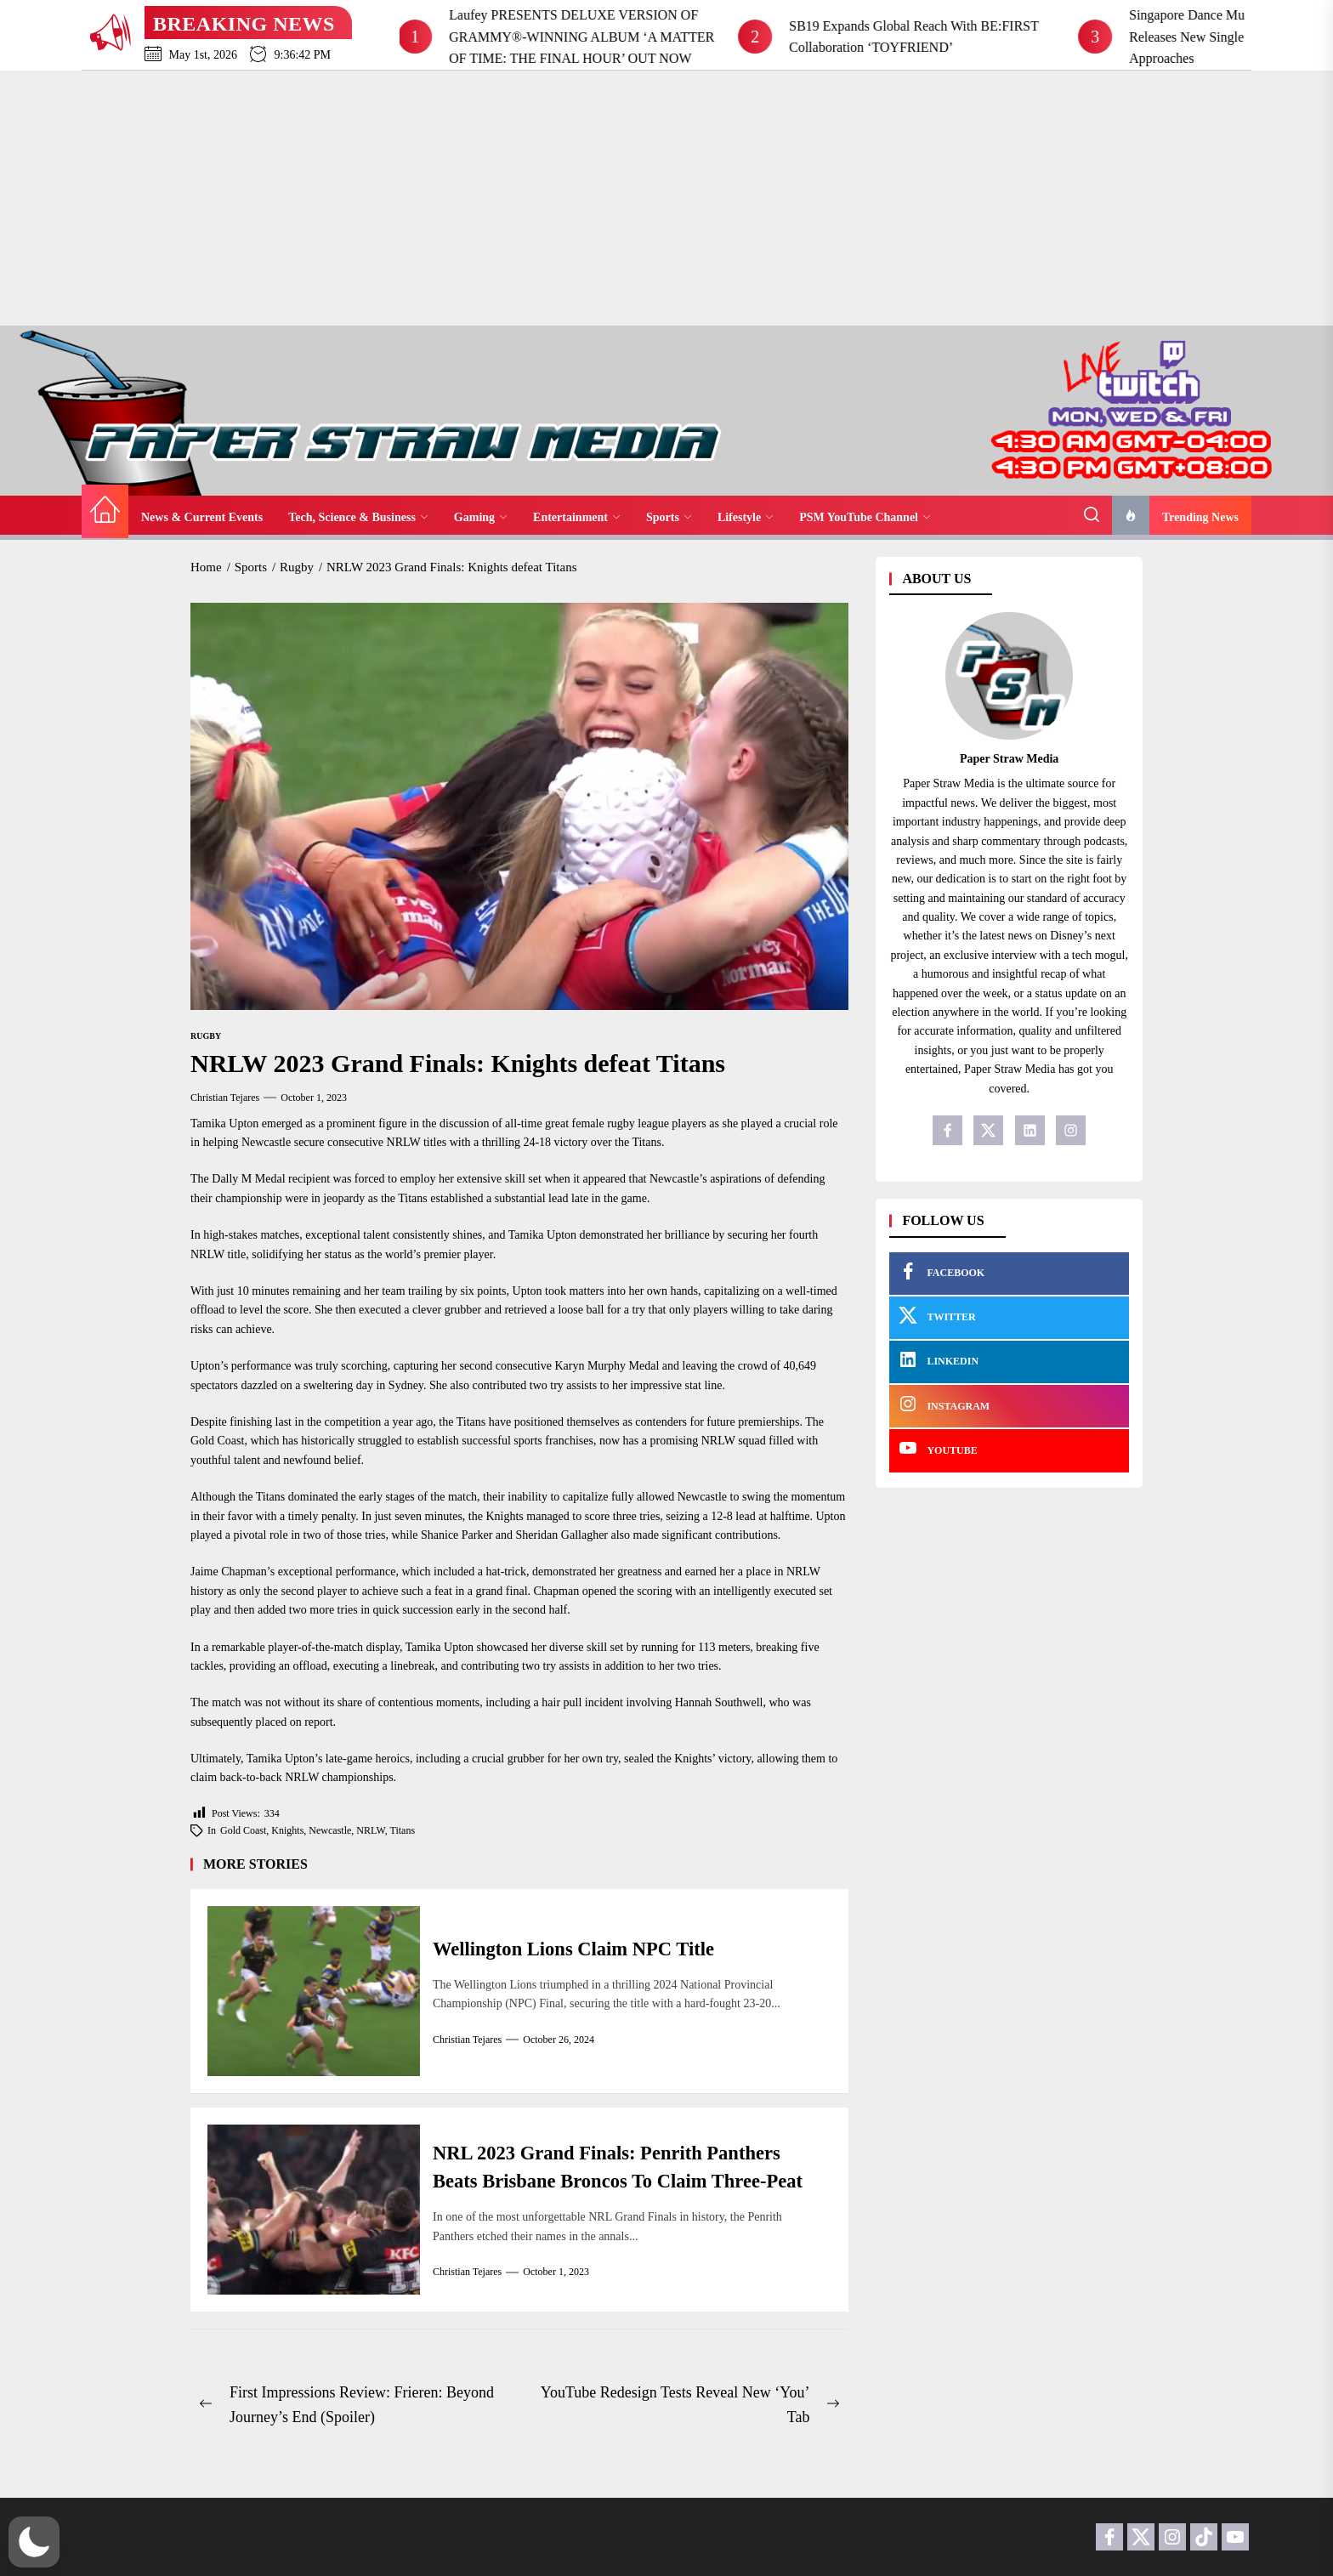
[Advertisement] (666, 198)
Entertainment (577, 517)
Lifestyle (746, 517)
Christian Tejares (224, 1098)
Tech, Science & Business (358, 517)
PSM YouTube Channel (865, 517)
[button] (34, 2541)
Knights (287, 1830)
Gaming (481, 517)
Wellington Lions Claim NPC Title (583, 1949)
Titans (402, 1830)
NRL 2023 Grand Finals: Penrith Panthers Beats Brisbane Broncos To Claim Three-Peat (618, 2167)
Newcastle (330, 1830)
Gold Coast (243, 1830)
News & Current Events (202, 517)
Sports (669, 517)
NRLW (370, 1830)
